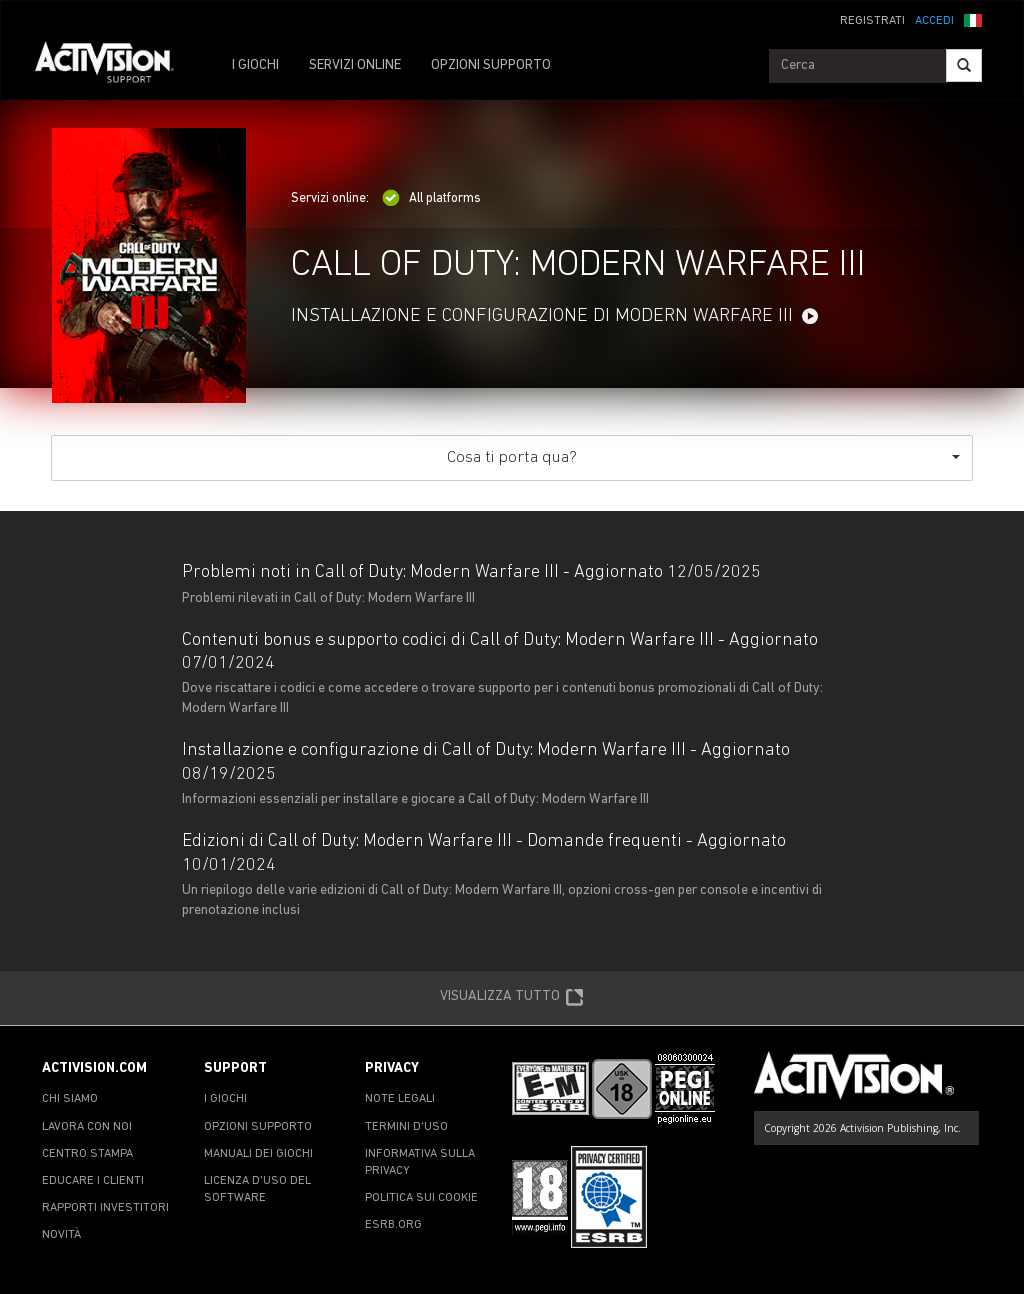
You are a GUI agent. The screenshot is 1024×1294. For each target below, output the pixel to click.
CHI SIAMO (70, 1099)
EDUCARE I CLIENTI (93, 1181)
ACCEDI (934, 21)
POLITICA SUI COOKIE (421, 1198)
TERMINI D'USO (406, 1127)
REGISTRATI (872, 21)
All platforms (431, 198)
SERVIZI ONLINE (355, 65)
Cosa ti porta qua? (703, 457)
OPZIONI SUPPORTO (491, 65)
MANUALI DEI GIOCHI (258, 1154)
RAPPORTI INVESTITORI (105, 1208)
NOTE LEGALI (400, 1099)
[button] (973, 19)
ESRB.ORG (393, 1225)
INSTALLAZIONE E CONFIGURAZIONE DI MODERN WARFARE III (542, 316)
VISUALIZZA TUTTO (512, 998)
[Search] (964, 65)
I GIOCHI (255, 65)
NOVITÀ (61, 1235)
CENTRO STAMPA (87, 1154)
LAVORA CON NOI (87, 1127)
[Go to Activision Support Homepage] (114, 66)
